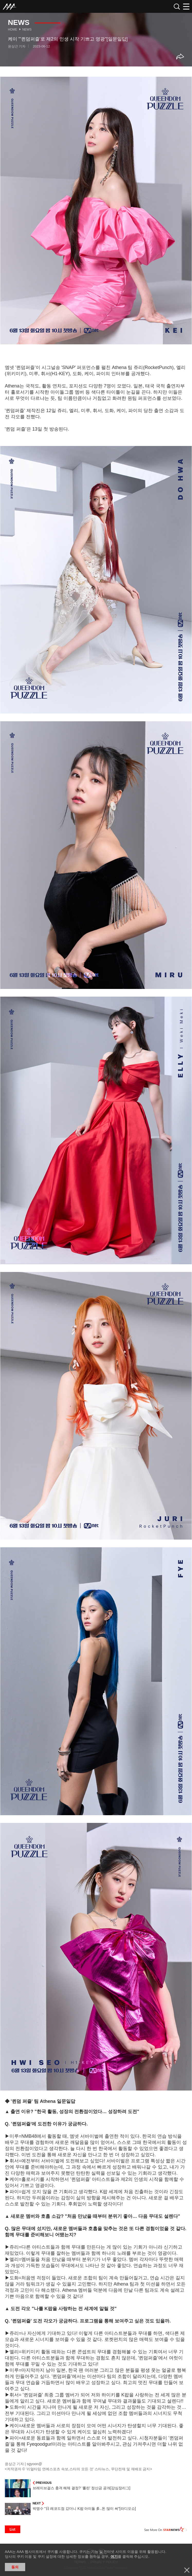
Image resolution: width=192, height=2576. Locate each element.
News (27, 29)
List (12, 2529)
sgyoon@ (34, 2464)
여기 (114, 2556)
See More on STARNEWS (165, 2529)
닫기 (186, 2570)
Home (12, 29)
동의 (15, 2567)
